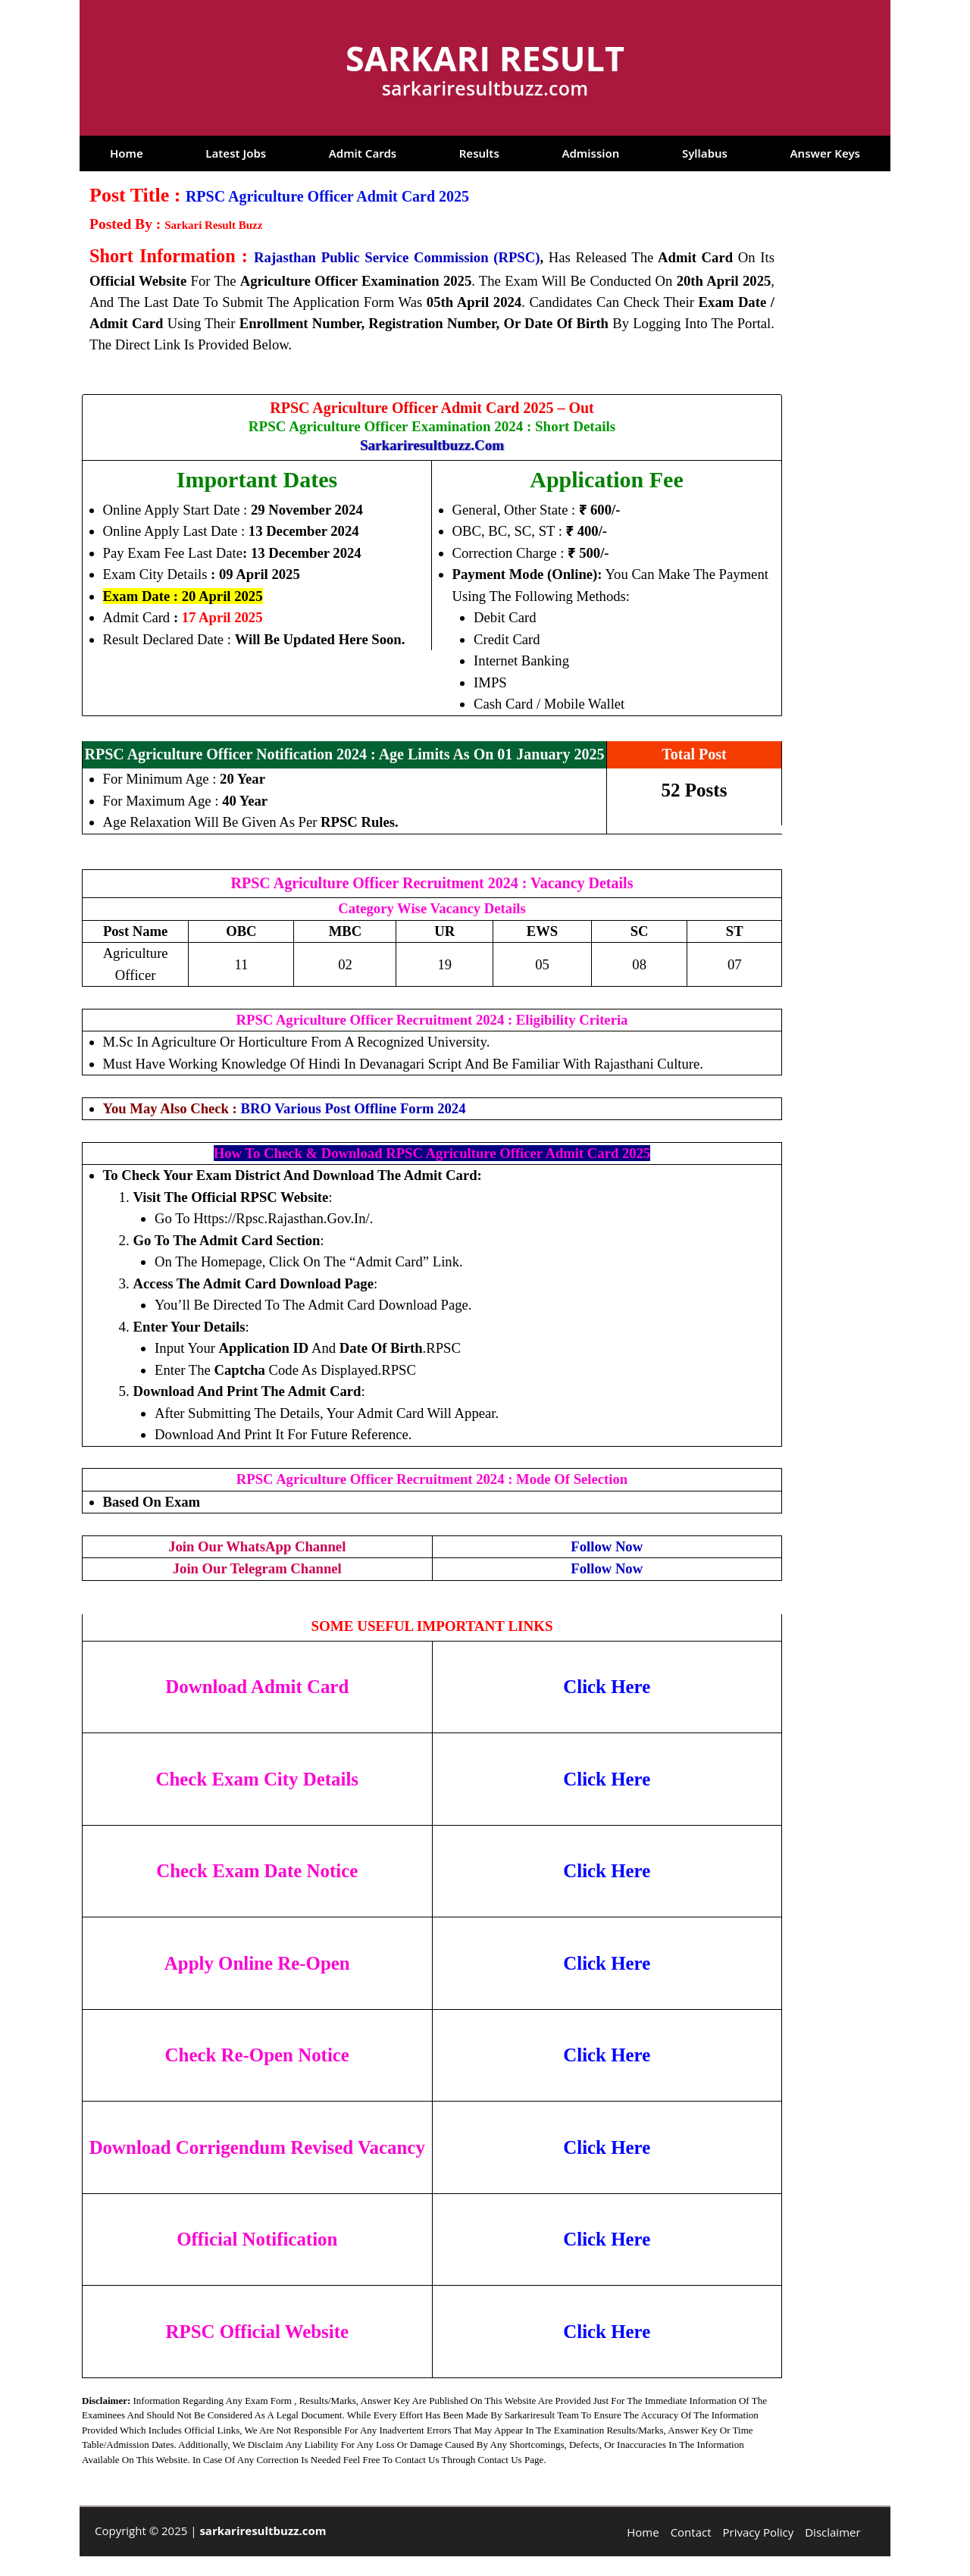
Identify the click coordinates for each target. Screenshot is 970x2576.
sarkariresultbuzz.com (432, 445)
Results (479, 153)
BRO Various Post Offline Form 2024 (353, 1108)
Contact (691, 2532)
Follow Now (607, 1546)
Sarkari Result (485, 58)
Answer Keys (825, 153)
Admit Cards (362, 153)
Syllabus (705, 153)
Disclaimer (832, 2532)
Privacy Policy (758, 2532)
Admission (590, 153)
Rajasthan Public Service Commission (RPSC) (397, 257)
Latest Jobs (235, 153)
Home (126, 153)
